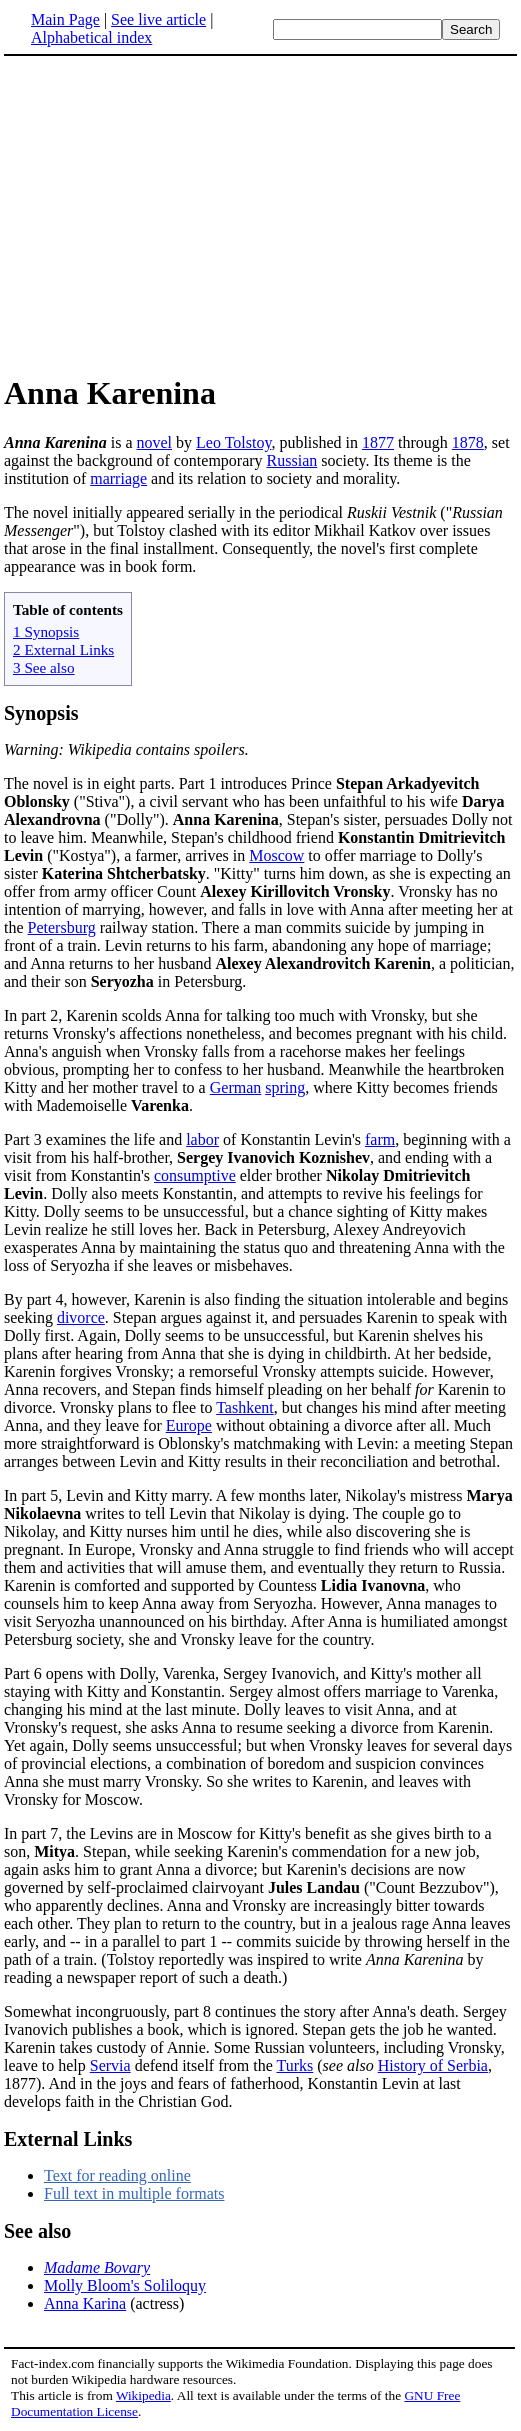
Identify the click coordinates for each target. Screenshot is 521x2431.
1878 (468, 442)
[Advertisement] (172, 214)
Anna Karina (85, 2303)
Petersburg (62, 927)
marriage (118, 478)
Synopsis (41, 713)
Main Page (65, 19)
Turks (295, 2065)
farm (380, 1139)
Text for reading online (117, 2175)
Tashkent (245, 1407)
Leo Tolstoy (233, 442)
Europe (189, 1425)
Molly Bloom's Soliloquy (125, 2285)
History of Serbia (433, 2065)
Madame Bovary (97, 2267)
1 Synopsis (46, 631)
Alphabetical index (91, 37)
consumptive (195, 1175)
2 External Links (63, 649)
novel (155, 442)
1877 (378, 442)
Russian (292, 460)
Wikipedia (143, 2395)
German (236, 1087)
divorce (81, 1317)
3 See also (44, 667)
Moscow (276, 855)
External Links (68, 2139)
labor (202, 1139)
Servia (110, 2065)
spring (285, 1087)
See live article (158, 19)
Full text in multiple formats (134, 2193)
